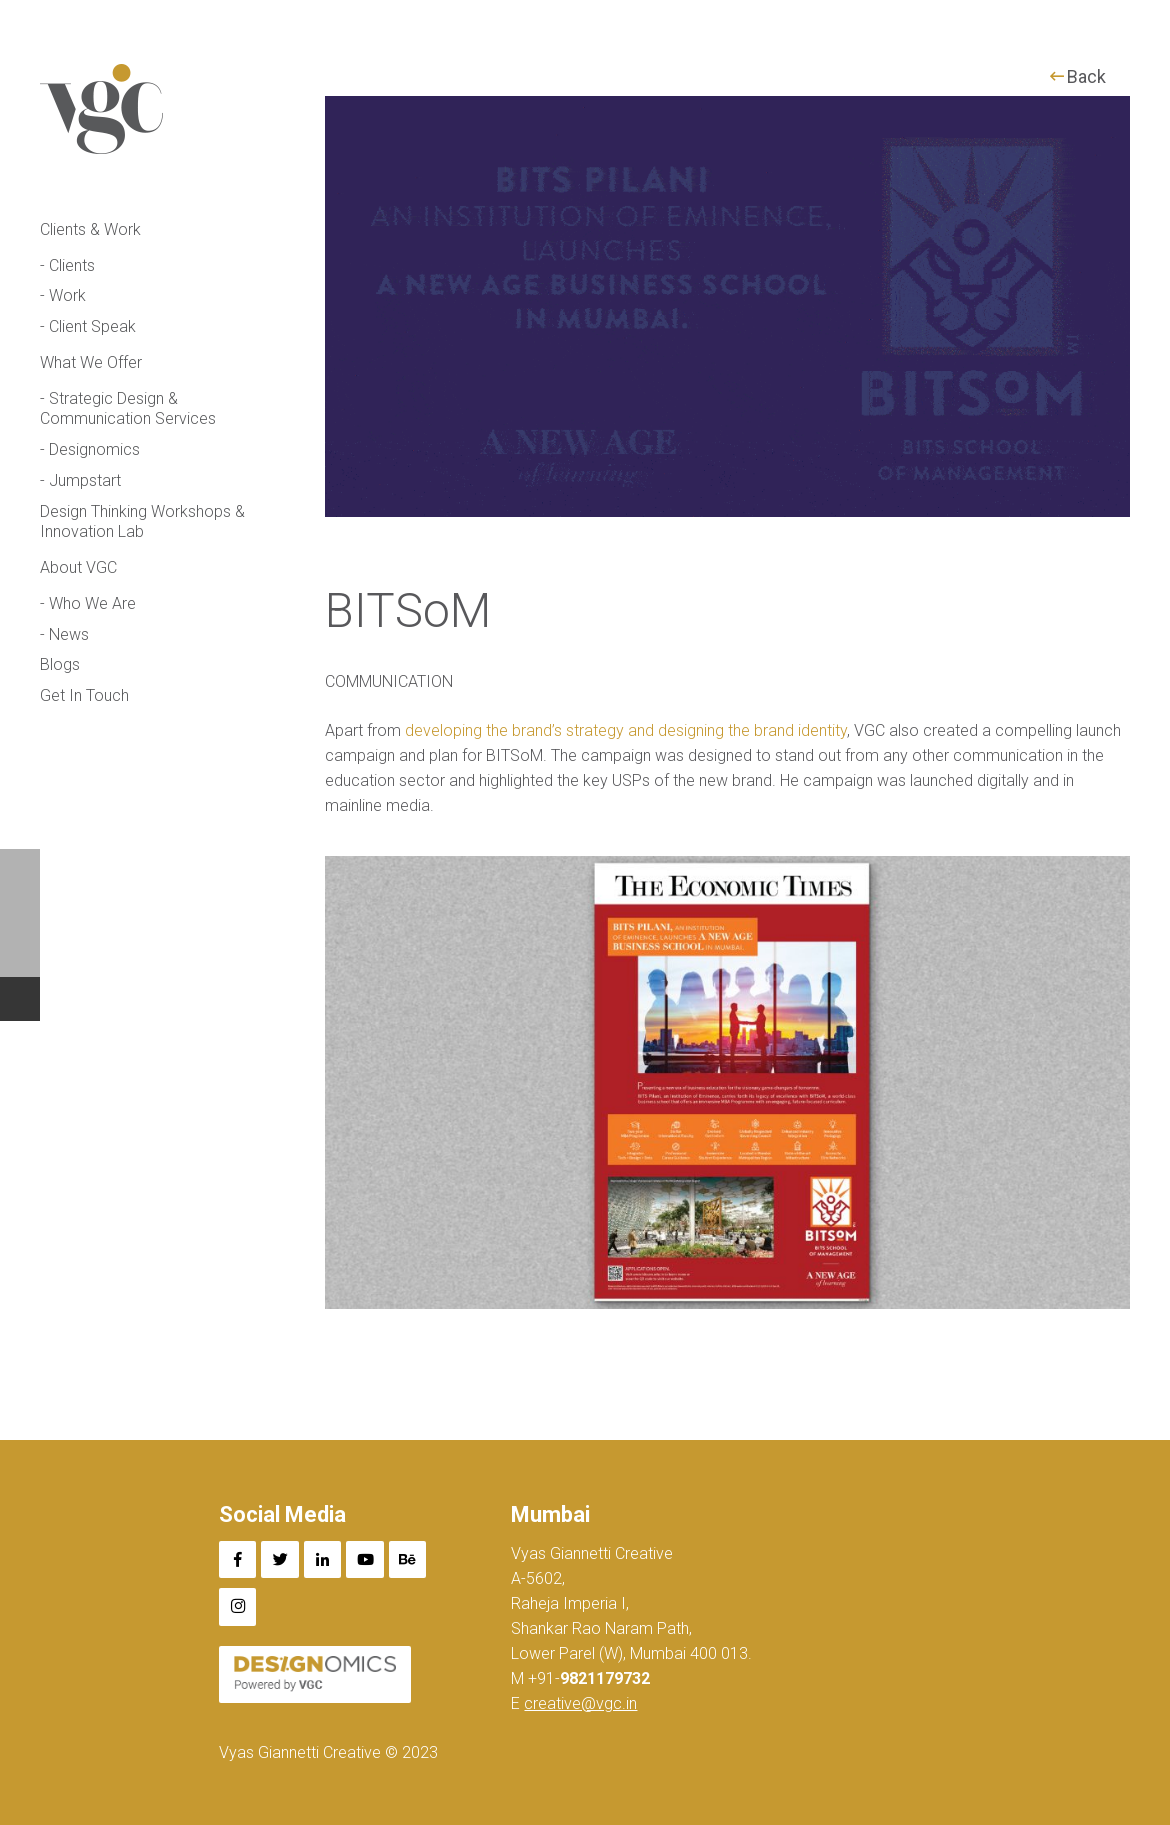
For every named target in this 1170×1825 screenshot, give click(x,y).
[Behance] (408, 1560)
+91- (587, 1678)
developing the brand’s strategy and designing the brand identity (626, 730)
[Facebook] (238, 1560)
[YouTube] (365, 1560)
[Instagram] (238, 1607)
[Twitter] (280, 1560)
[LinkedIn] (323, 1560)
